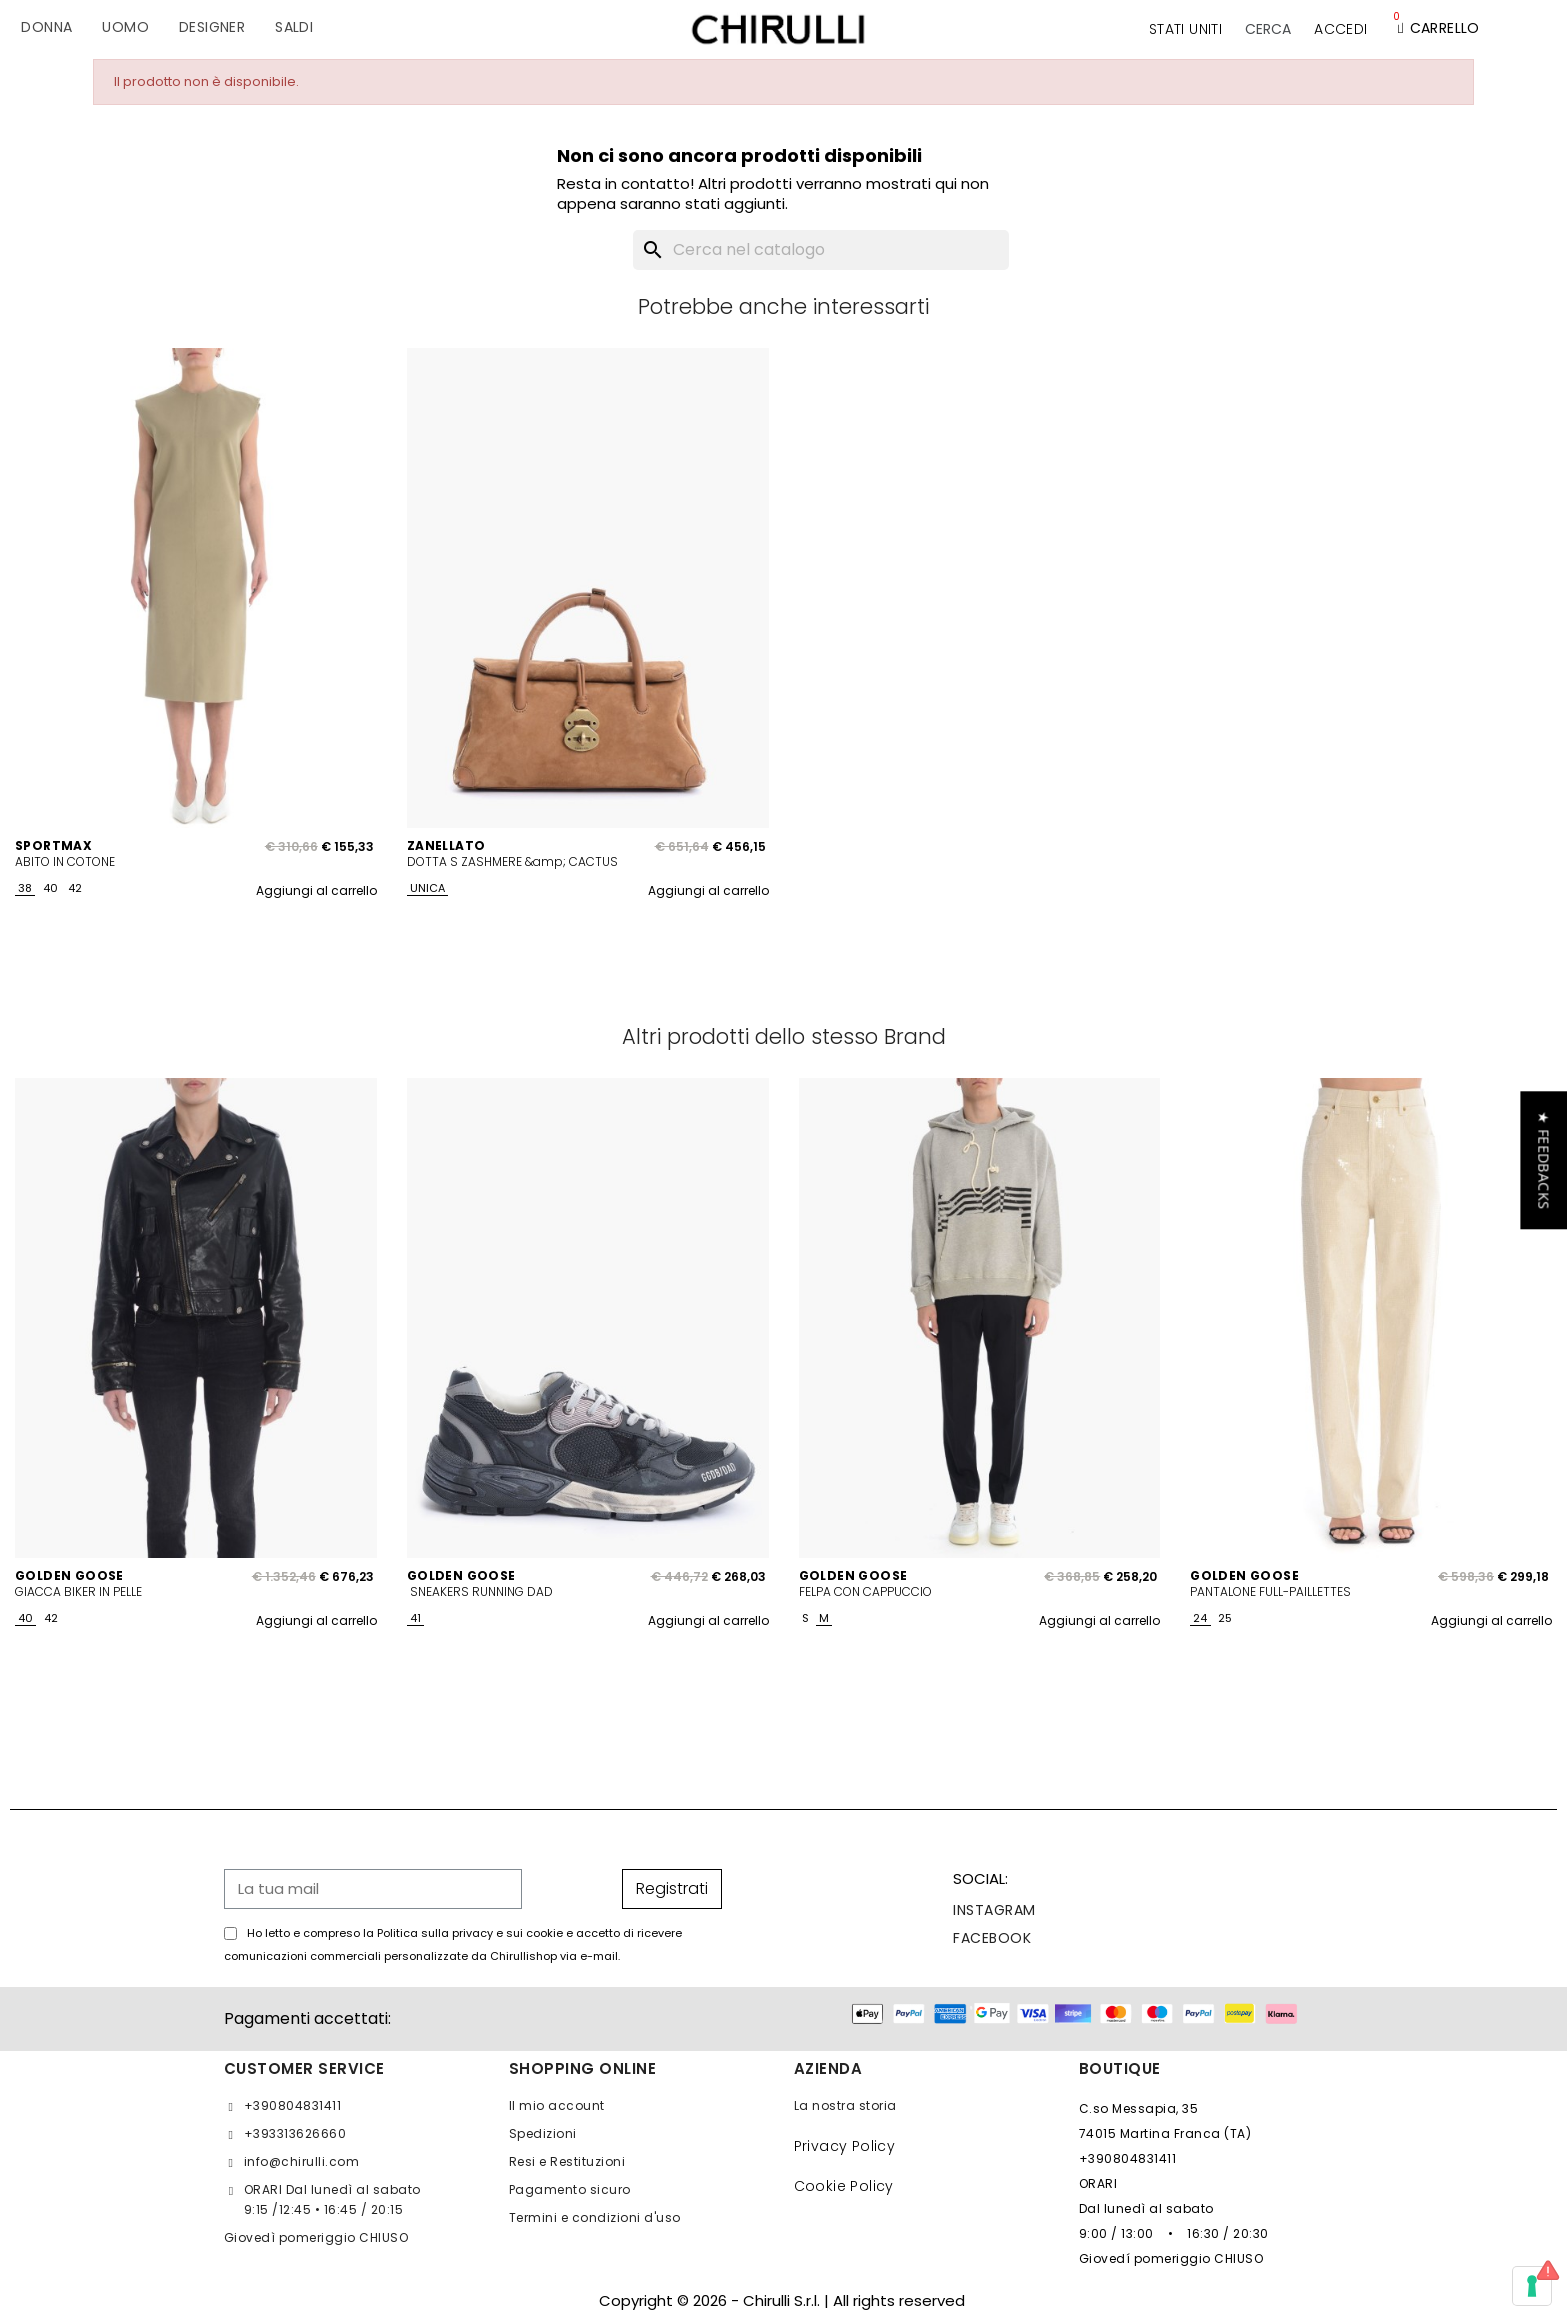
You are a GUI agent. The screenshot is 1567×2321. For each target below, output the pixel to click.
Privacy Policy (845, 2146)
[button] (1268, 29)
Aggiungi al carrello (316, 890)
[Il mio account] (1340, 29)
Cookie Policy (844, 2186)
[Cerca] (821, 250)
